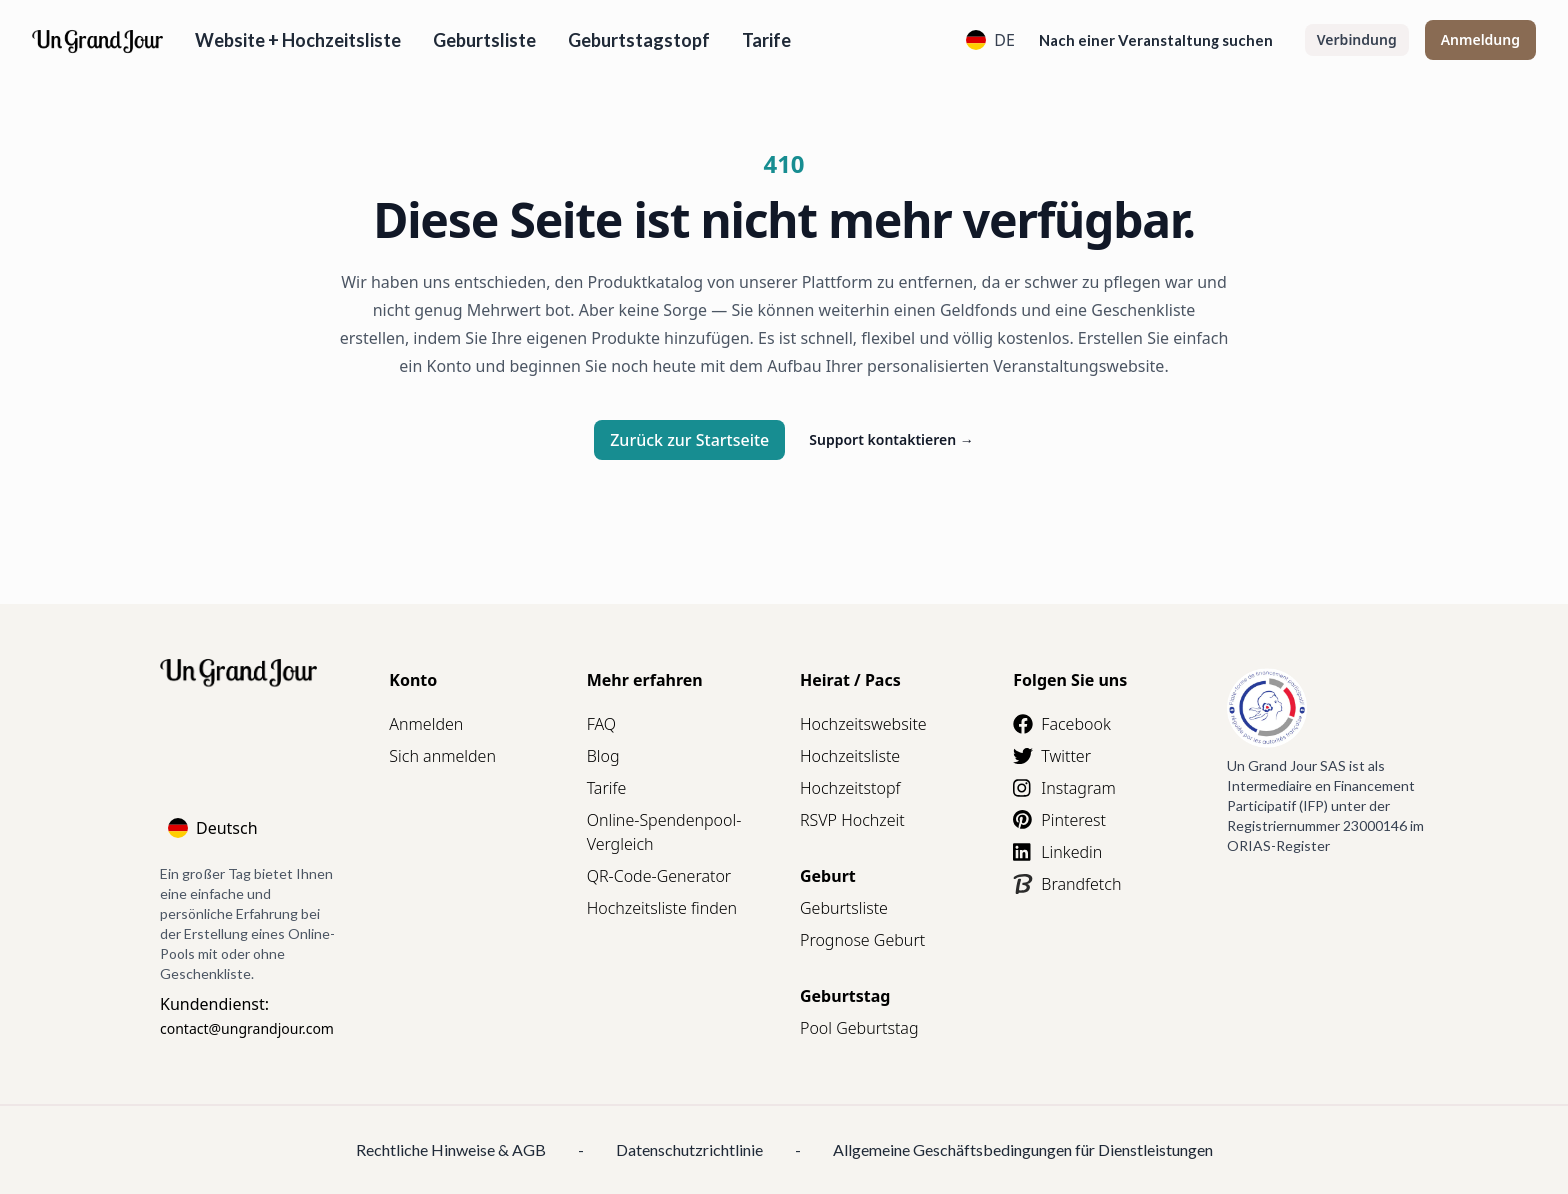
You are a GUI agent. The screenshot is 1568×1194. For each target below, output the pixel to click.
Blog (603, 756)
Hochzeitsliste (850, 756)
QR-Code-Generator (659, 876)
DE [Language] (990, 40)
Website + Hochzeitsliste (298, 40)
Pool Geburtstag (859, 1028)
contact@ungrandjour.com (247, 1028)
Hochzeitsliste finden (662, 908)
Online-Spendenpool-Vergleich (664, 832)
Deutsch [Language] (213, 828)
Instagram (1064, 788)
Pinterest (1059, 820)
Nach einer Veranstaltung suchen (1156, 40)
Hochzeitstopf (850, 788)
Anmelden (426, 724)
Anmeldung (1480, 39)
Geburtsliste (484, 40)
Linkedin (1057, 852)
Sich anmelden (442, 756)
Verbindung (1357, 39)
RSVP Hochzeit (852, 820)
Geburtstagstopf (639, 40)
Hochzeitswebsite (863, 724)
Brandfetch (1067, 884)
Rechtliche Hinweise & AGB (451, 1149)
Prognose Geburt (862, 940)
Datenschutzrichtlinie (689, 1149)
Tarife (766, 40)
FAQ (601, 724)
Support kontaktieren (891, 439)
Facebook (1061, 724)
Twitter (1052, 756)
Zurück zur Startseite (689, 440)
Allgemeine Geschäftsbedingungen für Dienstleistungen (1023, 1149)
